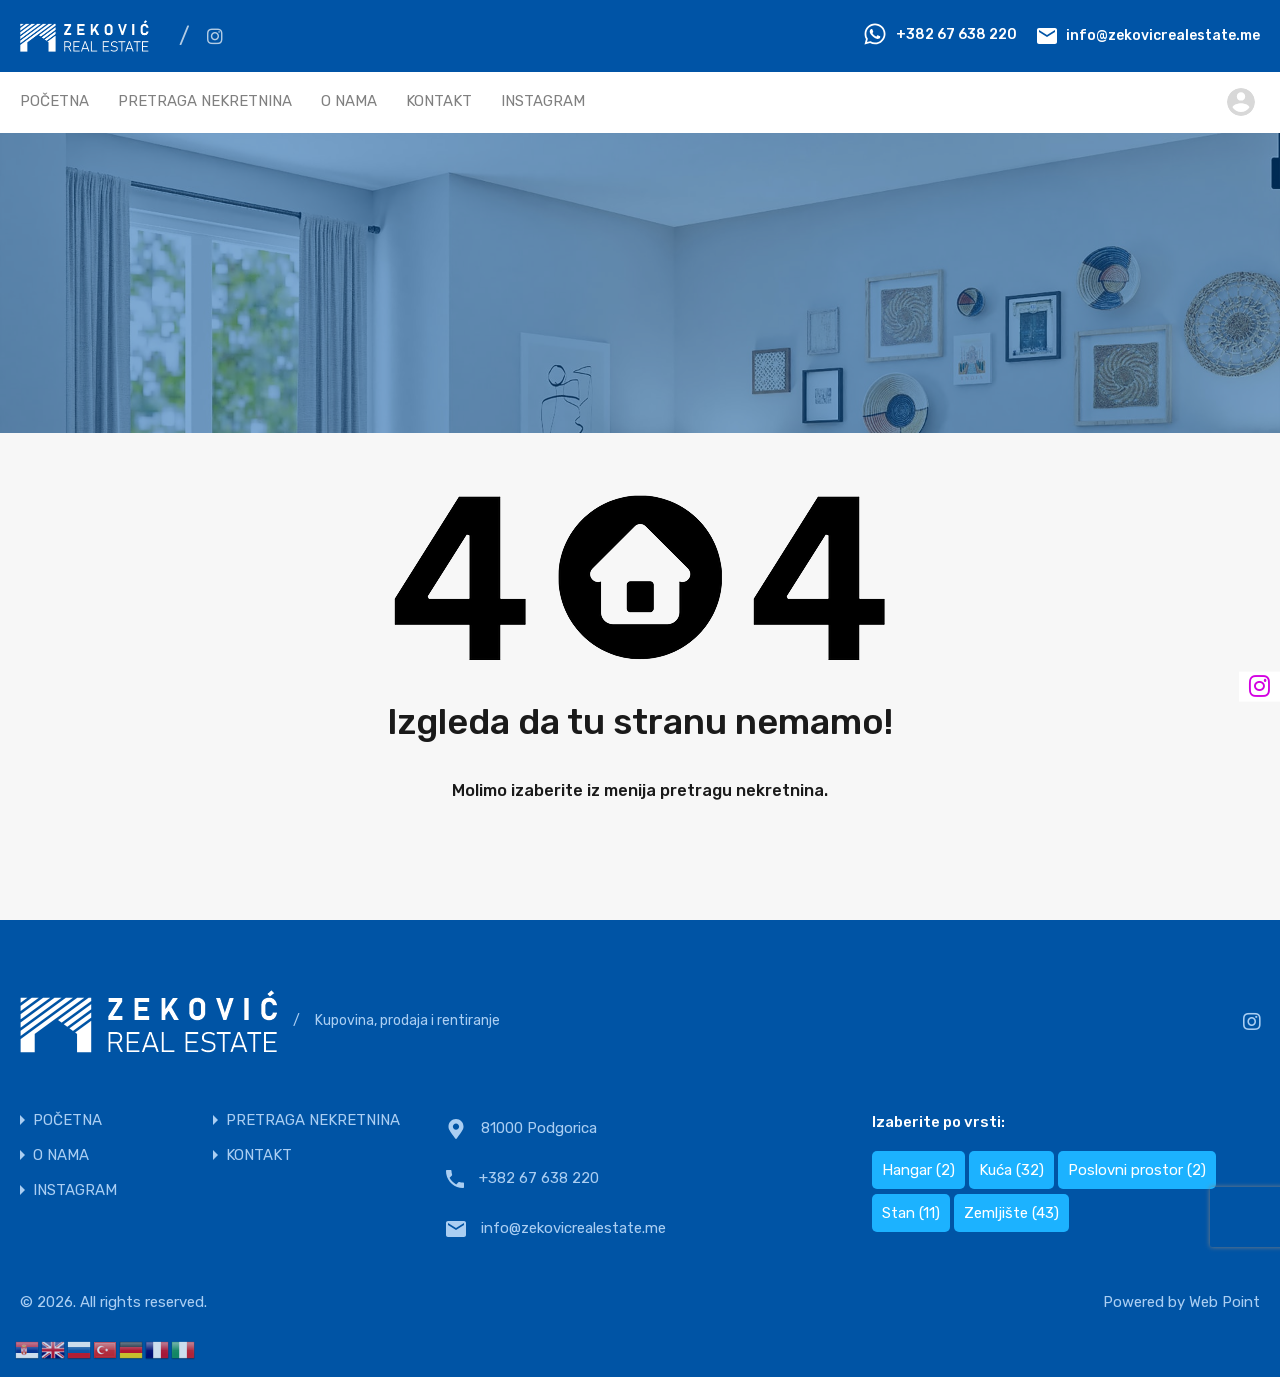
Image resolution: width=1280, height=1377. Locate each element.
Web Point (1224, 1302)
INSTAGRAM (543, 101)
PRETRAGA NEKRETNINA (205, 101)
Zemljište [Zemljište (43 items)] (1011, 1213)
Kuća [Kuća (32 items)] (1011, 1170)
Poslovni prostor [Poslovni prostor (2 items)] (1137, 1170)
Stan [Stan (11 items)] (911, 1213)
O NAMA (349, 101)
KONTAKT (439, 101)
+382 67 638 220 (956, 34)
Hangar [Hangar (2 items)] (918, 1170)
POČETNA (54, 101)
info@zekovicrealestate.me (1163, 34)
